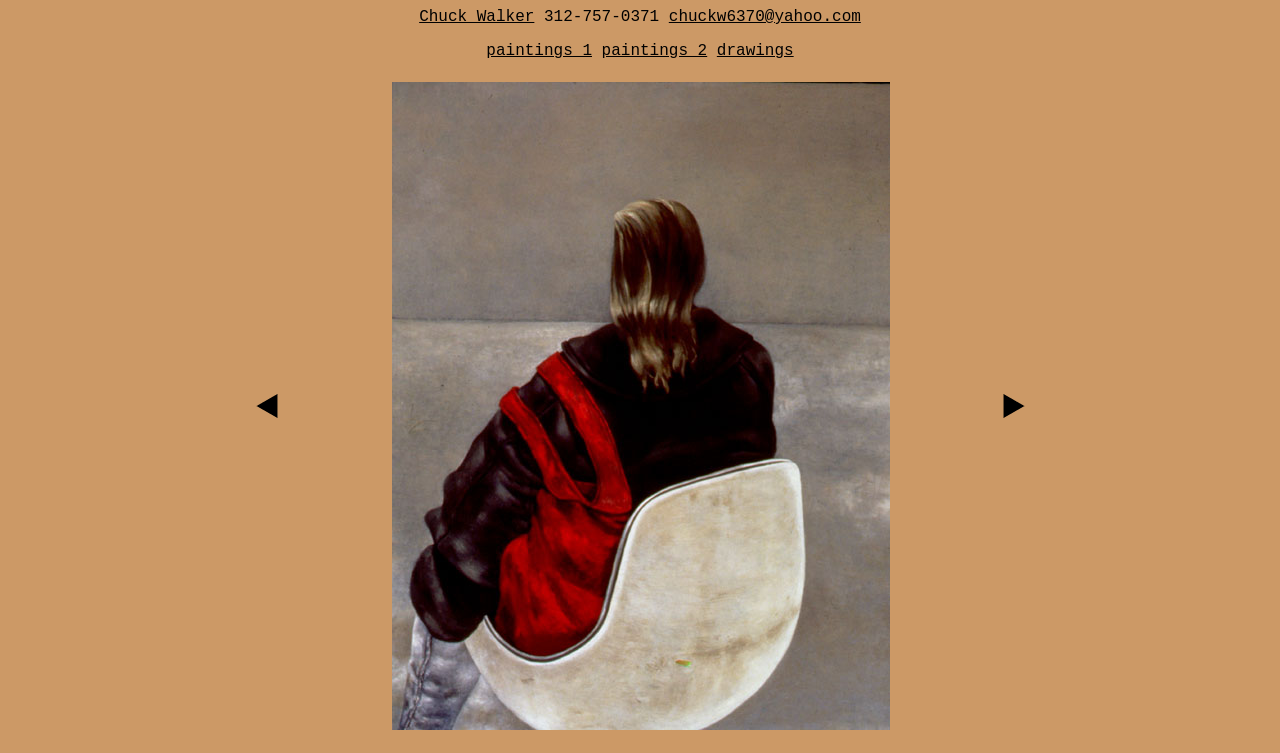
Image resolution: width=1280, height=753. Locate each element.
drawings (755, 51)
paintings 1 (539, 51)
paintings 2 (655, 51)
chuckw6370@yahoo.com (765, 17)
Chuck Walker (476, 17)
